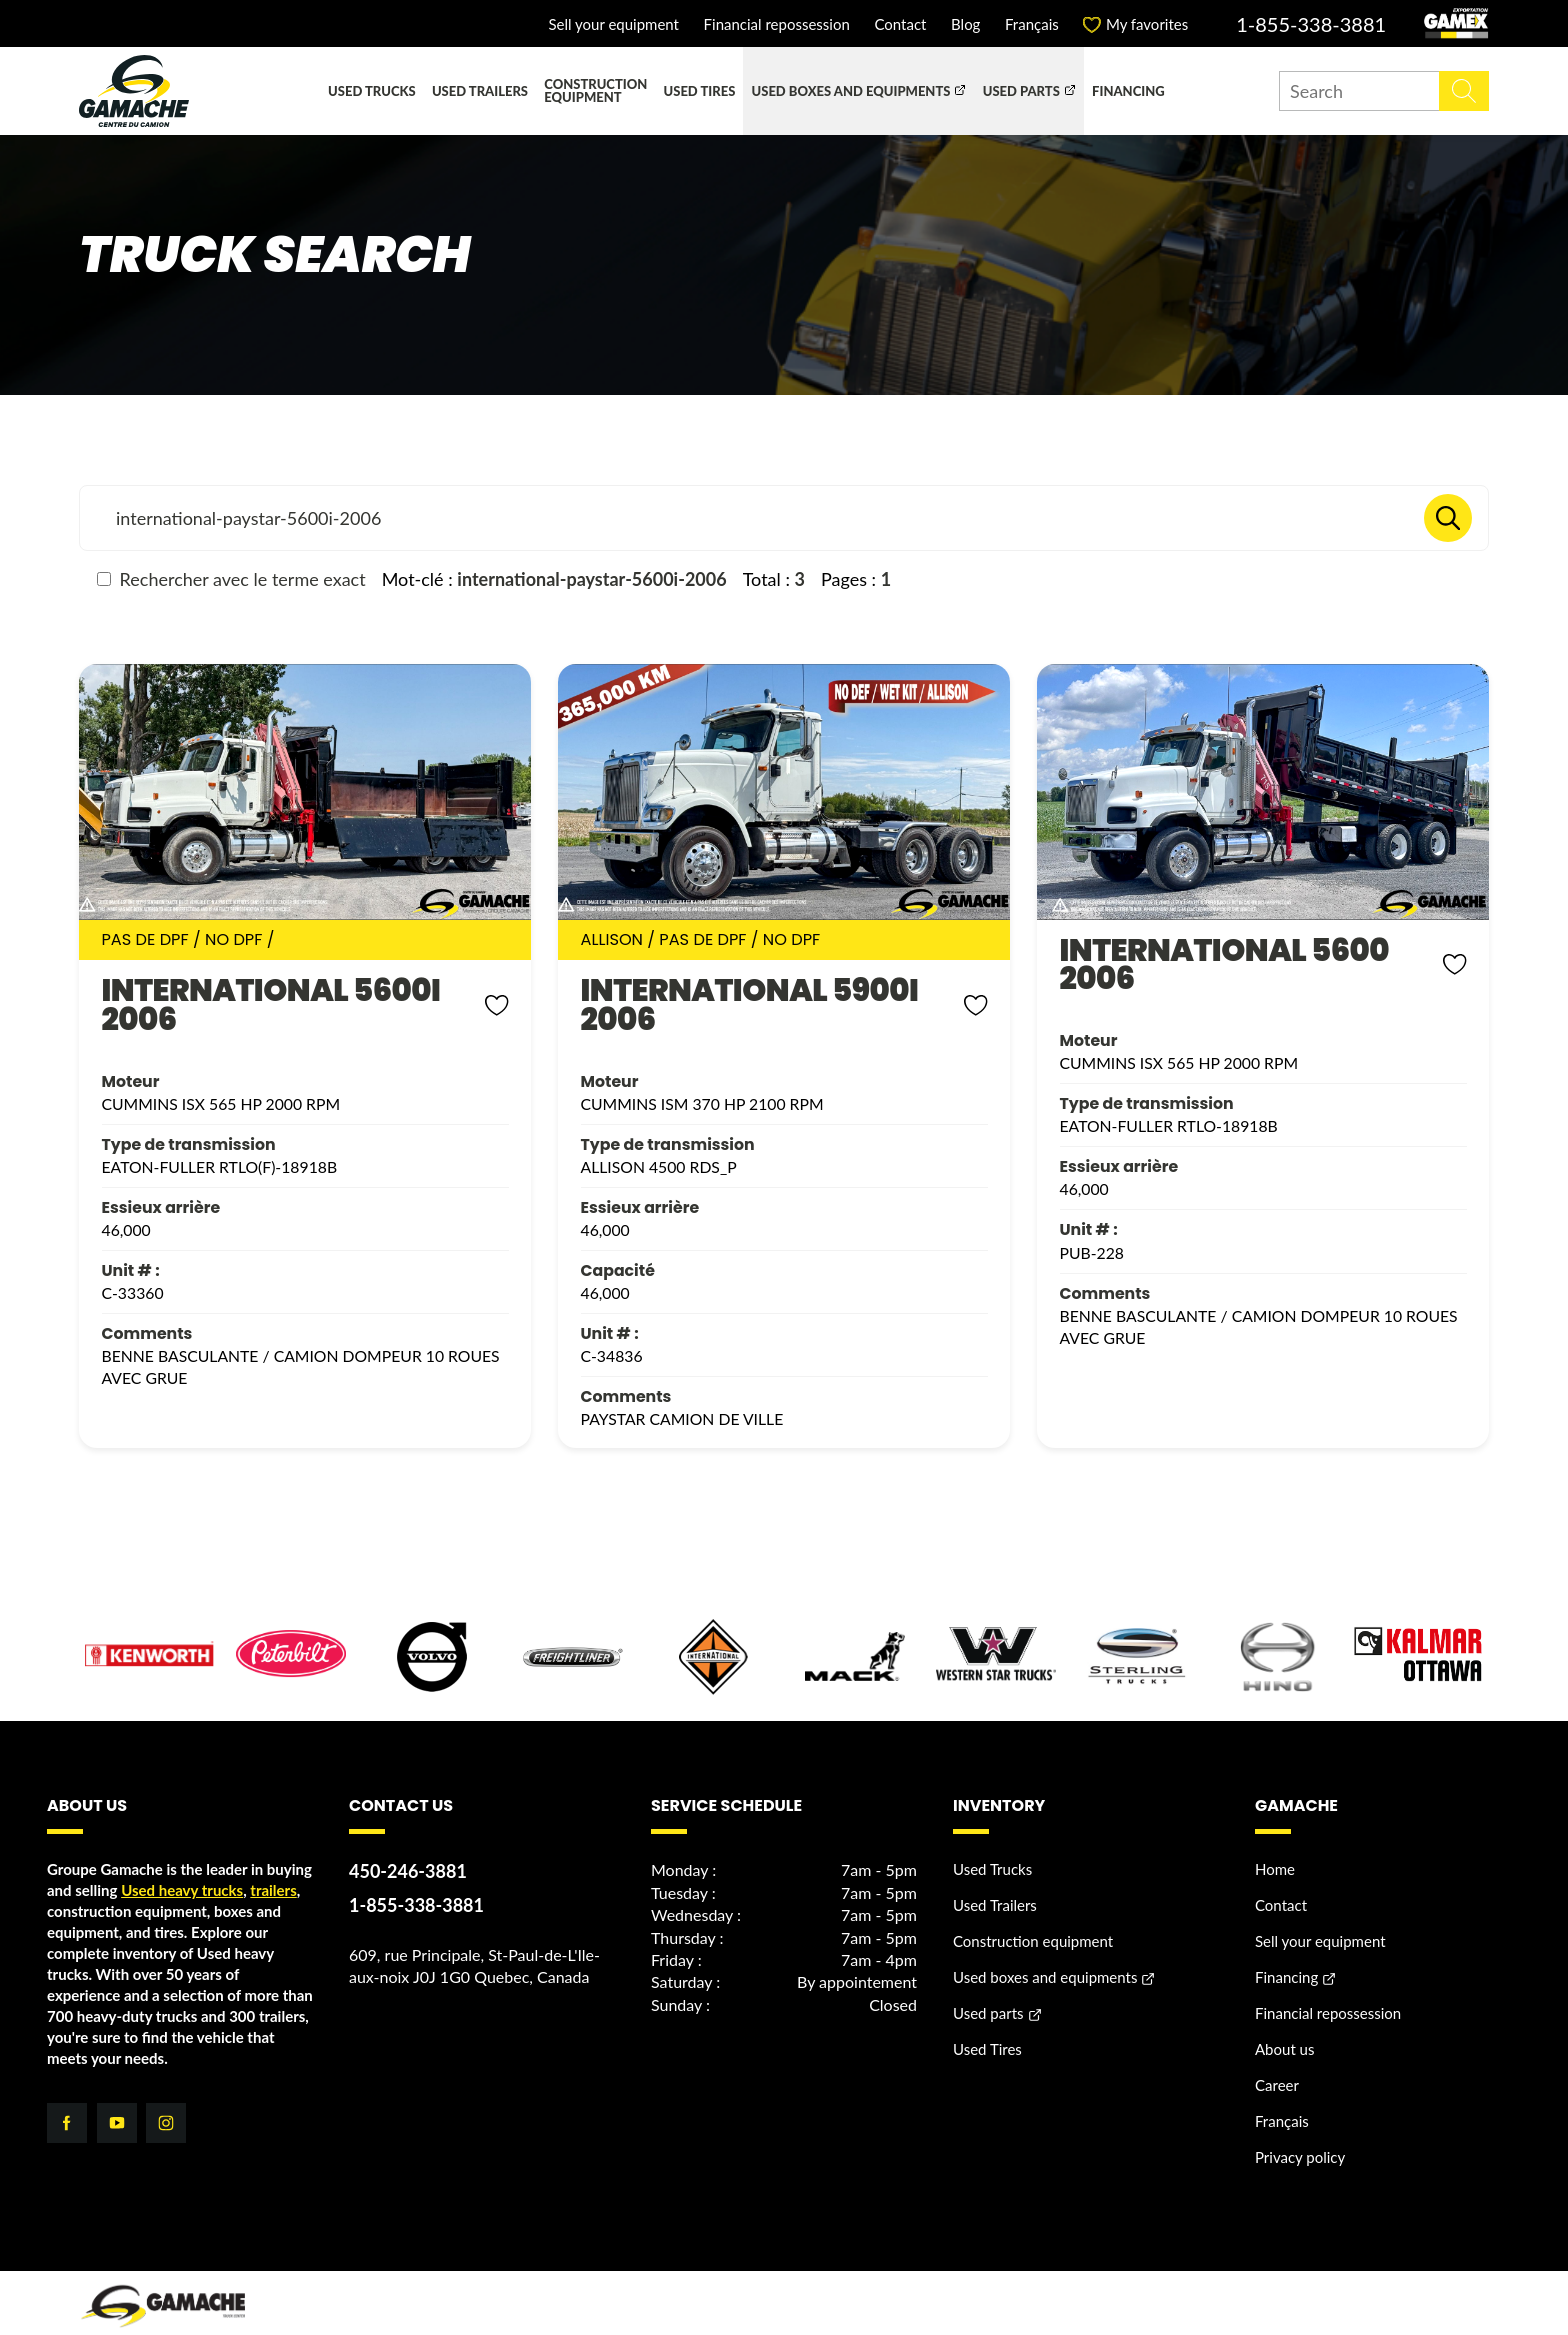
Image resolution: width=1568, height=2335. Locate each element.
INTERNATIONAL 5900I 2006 (730, 990)
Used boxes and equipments (851, 91)
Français (1032, 24)
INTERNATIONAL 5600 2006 (1206, 950)
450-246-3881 (408, 1842)
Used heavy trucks (182, 1861)
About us (1284, 2020)
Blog (965, 24)
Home (1275, 1840)
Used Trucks (372, 91)
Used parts (1021, 91)
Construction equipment (595, 90)
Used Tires (700, 91)
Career (1277, 2056)
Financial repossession (777, 24)
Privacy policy (1300, 2128)
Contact (900, 24)
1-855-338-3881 (1311, 24)
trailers (273, 1861)
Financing (1128, 91)
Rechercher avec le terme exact (231, 579)
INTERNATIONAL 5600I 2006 (251, 990)
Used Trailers (480, 91)
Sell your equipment (613, 24)
